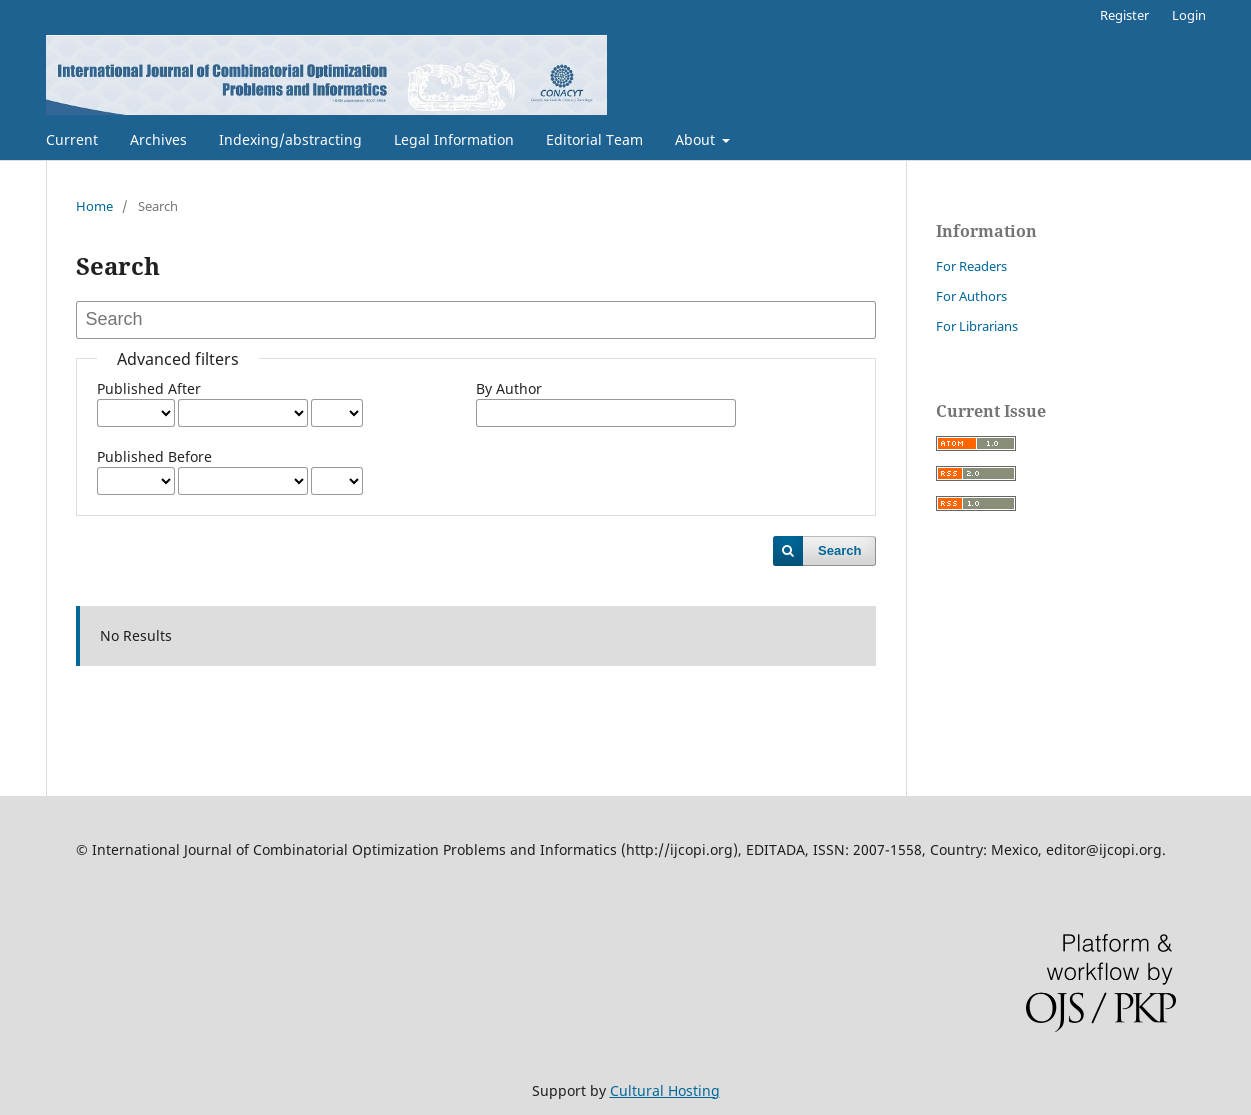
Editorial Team (594, 139)
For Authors (971, 296)
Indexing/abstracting (290, 139)
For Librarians (977, 326)
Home (94, 206)
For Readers (971, 266)
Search (839, 550)
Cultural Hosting (665, 1090)
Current (72, 139)
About (697, 139)
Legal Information (454, 139)
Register (1124, 15)
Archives (158, 139)
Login (1189, 15)
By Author (509, 388)
